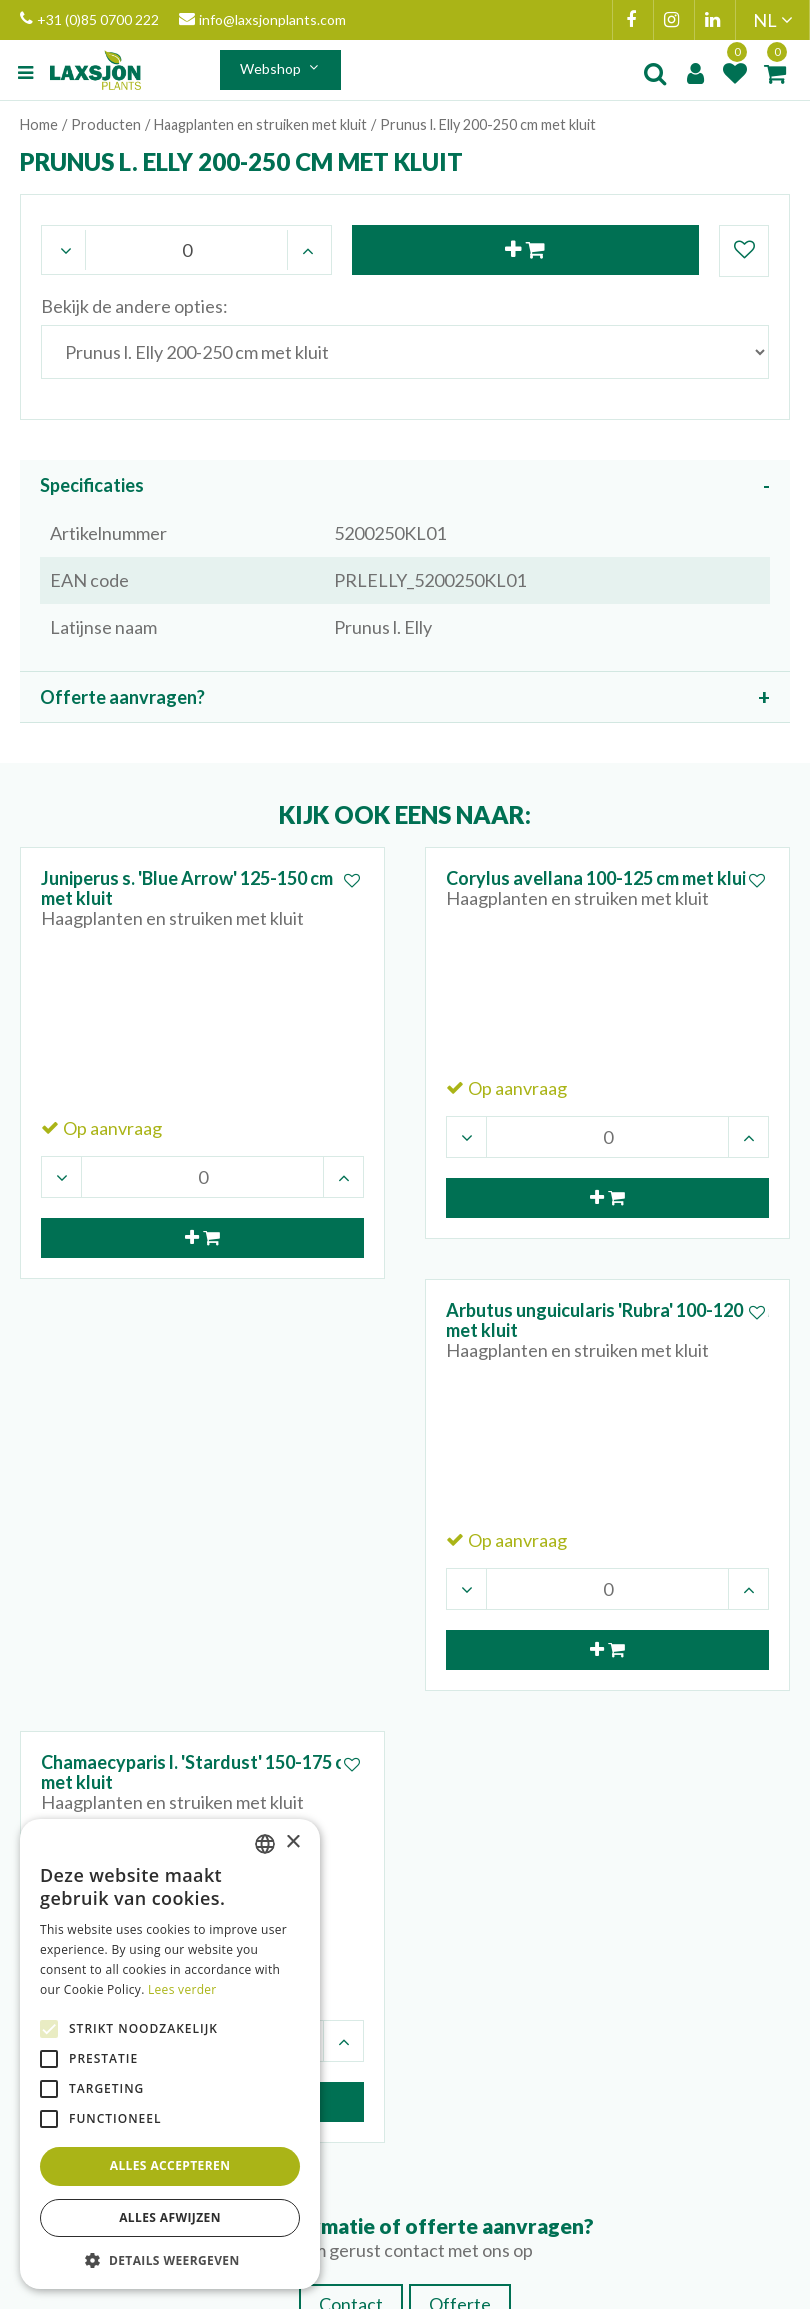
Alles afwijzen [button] (170, 2217)
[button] (170, 2259)
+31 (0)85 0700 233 (515, 1893)
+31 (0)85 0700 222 (89, 20)
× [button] (292, 1842)
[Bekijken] (775, 73)
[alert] (170, 2054)
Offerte (460, 1672)
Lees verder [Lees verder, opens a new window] (182, 1989)
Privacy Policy (521, 2288)
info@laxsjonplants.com (262, 20)
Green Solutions (415, 2288)
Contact (351, 1672)
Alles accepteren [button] (170, 2165)
